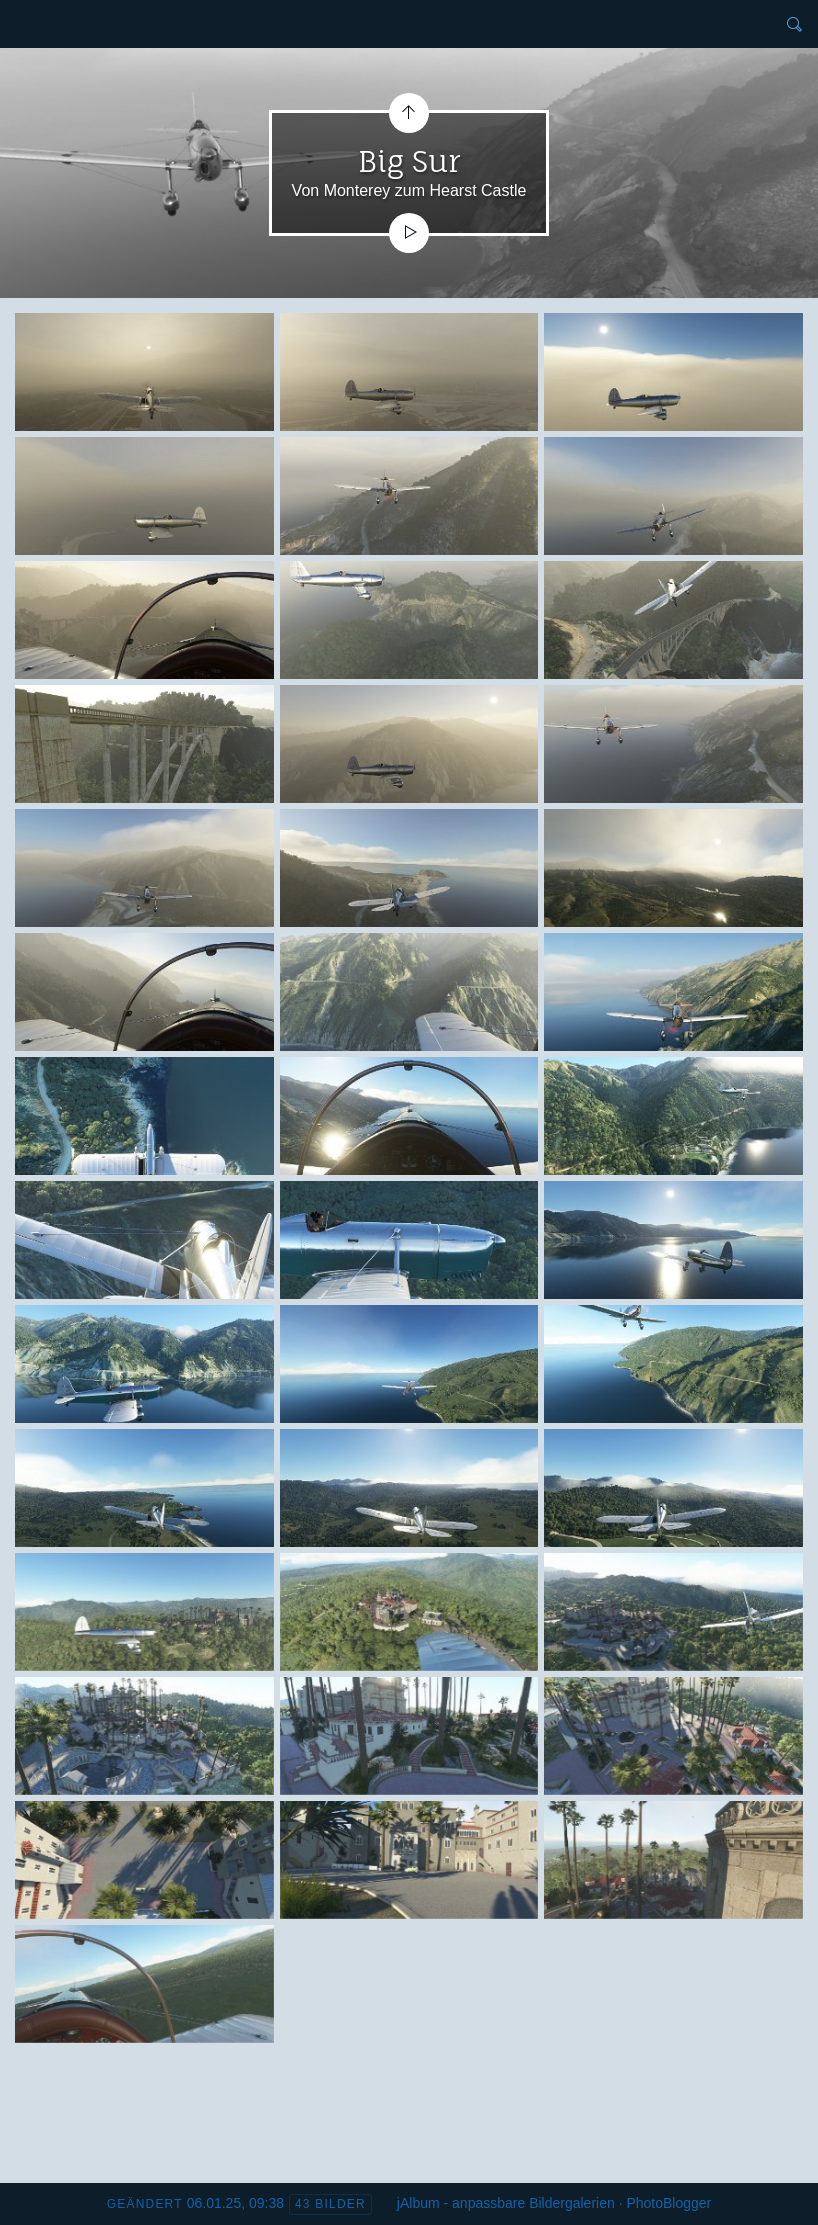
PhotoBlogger (668, 2203)
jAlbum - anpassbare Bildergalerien (506, 2203)
